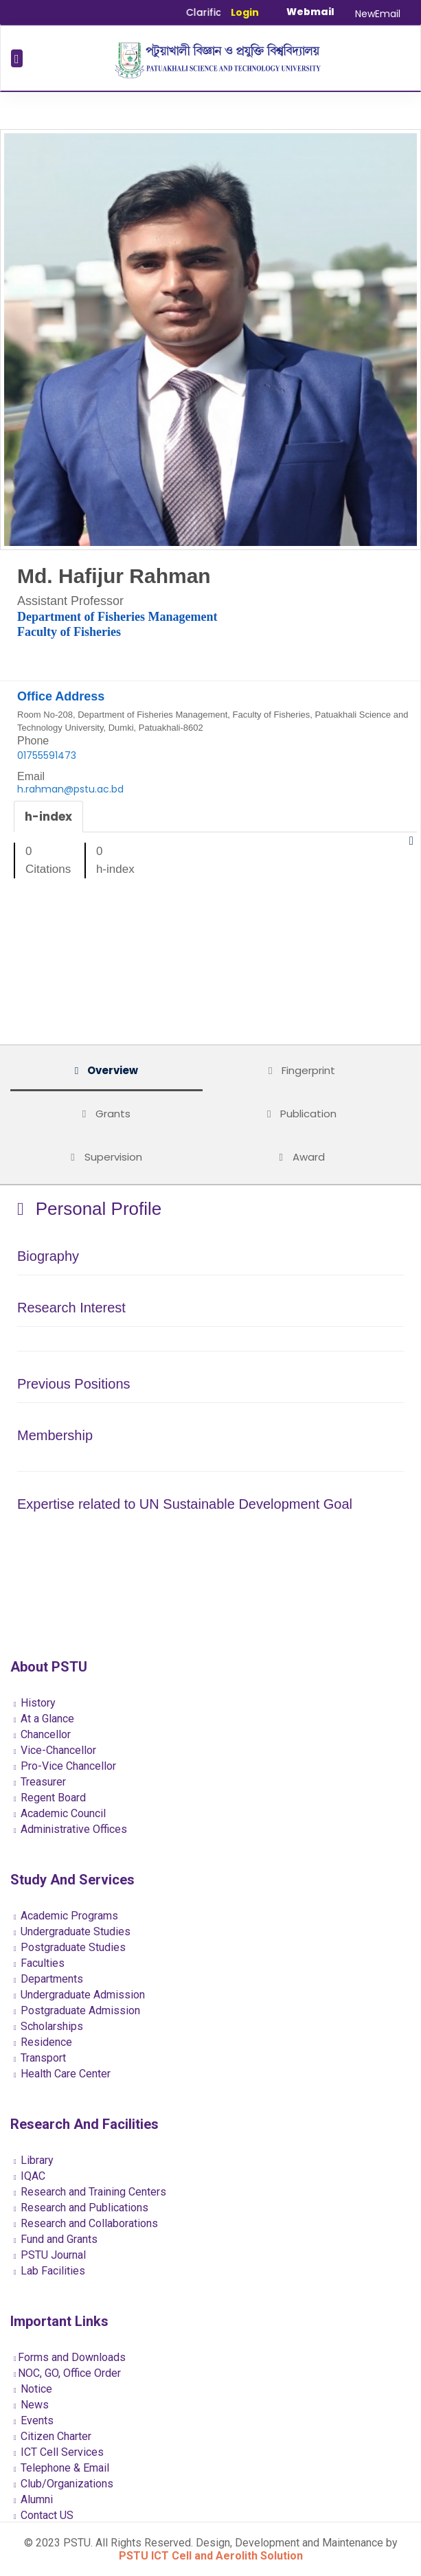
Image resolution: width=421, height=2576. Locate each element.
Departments (48, 1978)
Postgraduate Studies (70, 1947)
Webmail (310, 12)
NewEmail (377, 14)
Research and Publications (81, 2207)
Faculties (39, 1963)
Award (302, 1157)
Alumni (33, 2499)
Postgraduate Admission (77, 2010)
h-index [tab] (48, 816)
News (31, 2404)
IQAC (29, 2175)
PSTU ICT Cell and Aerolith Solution (211, 2555)
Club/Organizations (63, 2483)
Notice (33, 2388)
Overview (106, 1070)
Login (245, 12)
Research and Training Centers (90, 2191)
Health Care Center (62, 2073)
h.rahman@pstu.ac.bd (70, 789)
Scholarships (48, 2026)
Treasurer (40, 1781)
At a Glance (44, 1718)
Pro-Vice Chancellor (65, 1766)
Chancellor (42, 1734)
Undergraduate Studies (72, 1931)
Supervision (106, 1157)
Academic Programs (66, 1915)
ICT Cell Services (59, 2452)
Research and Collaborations (86, 2223)
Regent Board (50, 1797)
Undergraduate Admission (79, 1994)
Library (34, 2160)
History (35, 1702)
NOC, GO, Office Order (67, 2373)
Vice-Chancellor (55, 1750)
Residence (43, 2042)
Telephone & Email (61, 2467)
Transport (40, 2057)
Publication (302, 1113)
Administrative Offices (70, 1829)
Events (34, 2420)
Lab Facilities (49, 2270)
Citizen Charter (52, 2436)
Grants (106, 1113)
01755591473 (46, 755)
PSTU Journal (50, 2254)
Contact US (43, 2515)
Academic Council (60, 1813)
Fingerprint (302, 1070)
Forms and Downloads (70, 2357)
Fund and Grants (56, 2239)
